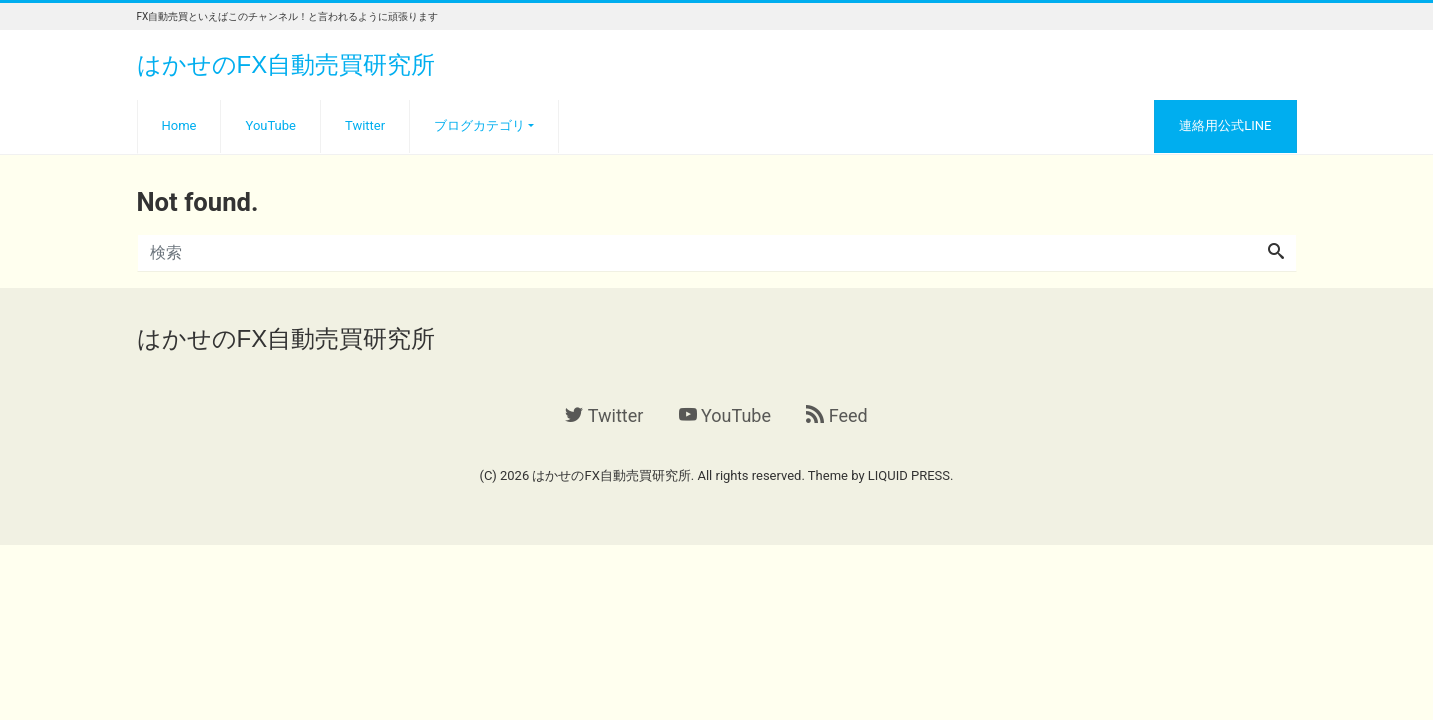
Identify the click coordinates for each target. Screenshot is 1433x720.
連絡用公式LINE (1225, 125)
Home (179, 125)
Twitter (365, 125)
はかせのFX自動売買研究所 (286, 64)
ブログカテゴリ (479, 125)
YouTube (270, 125)
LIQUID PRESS (909, 475)
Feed (836, 415)
